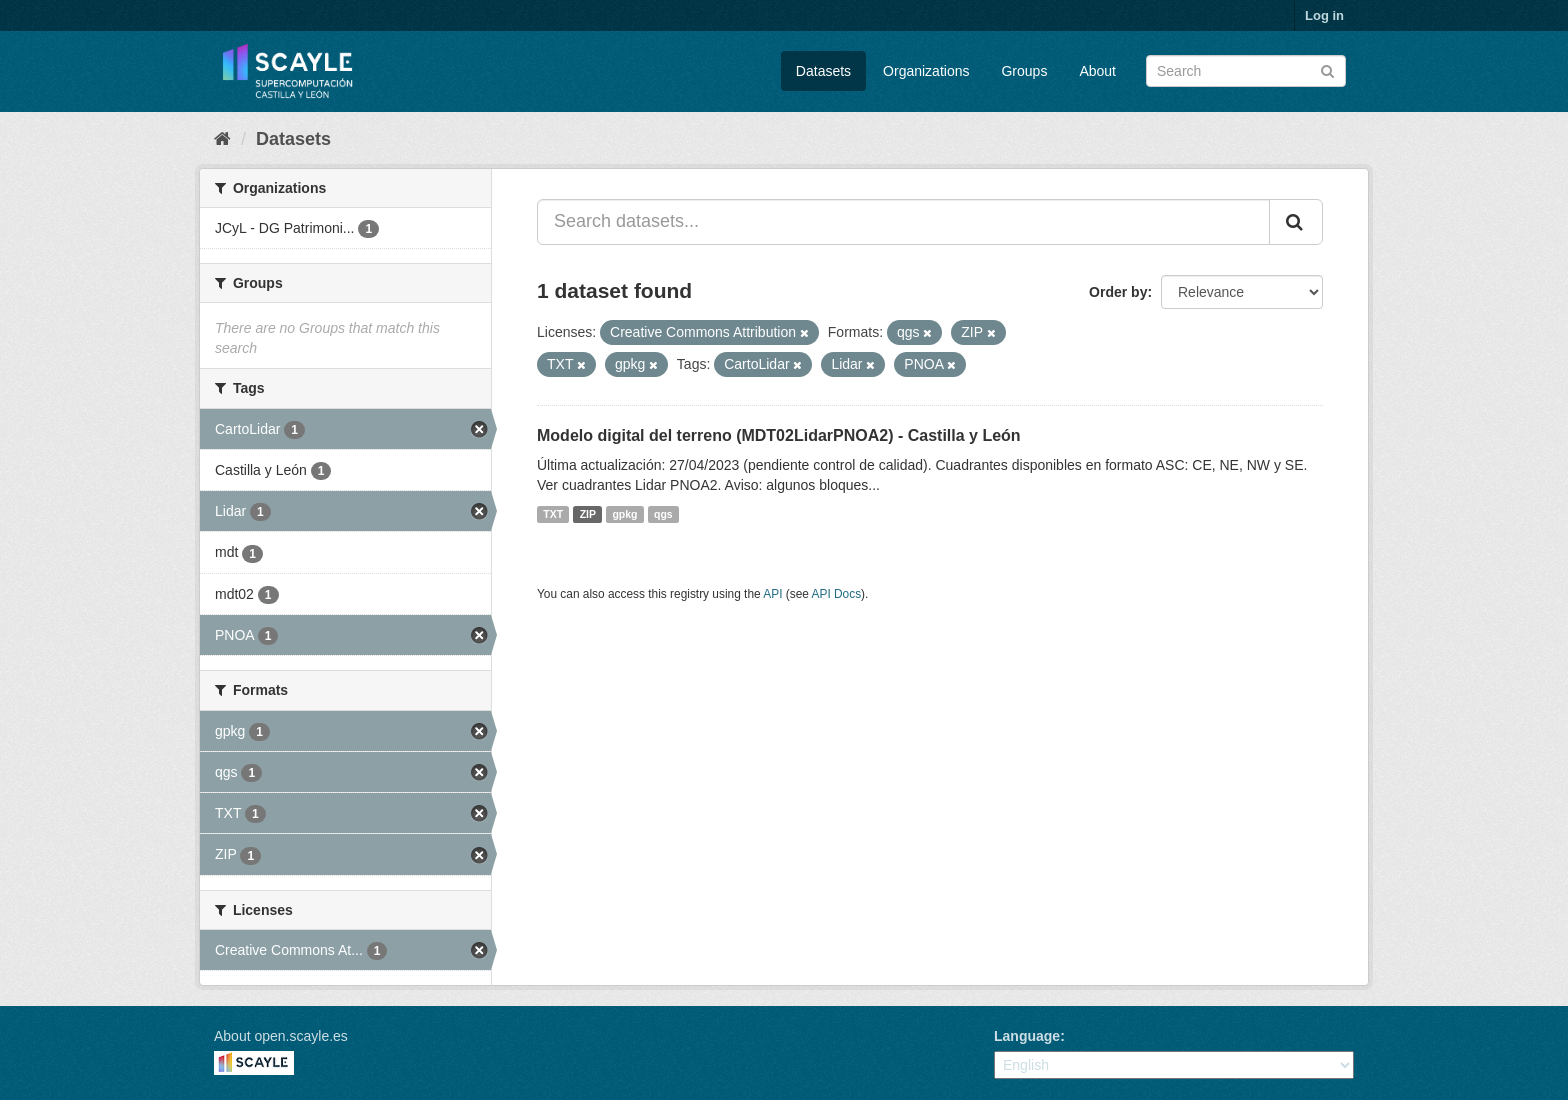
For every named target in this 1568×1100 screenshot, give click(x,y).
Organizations (926, 71)
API (772, 594)
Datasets (823, 71)
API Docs (837, 594)
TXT (553, 514)
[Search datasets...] (903, 222)
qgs (663, 514)
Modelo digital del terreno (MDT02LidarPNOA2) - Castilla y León (779, 435)
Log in (1324, 15)
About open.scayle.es (281, 1036)
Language (1027, 1036)
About (1097, 71)
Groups (1024, 71)
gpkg (624, 514)
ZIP (588, 514)
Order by (1118, 292)
